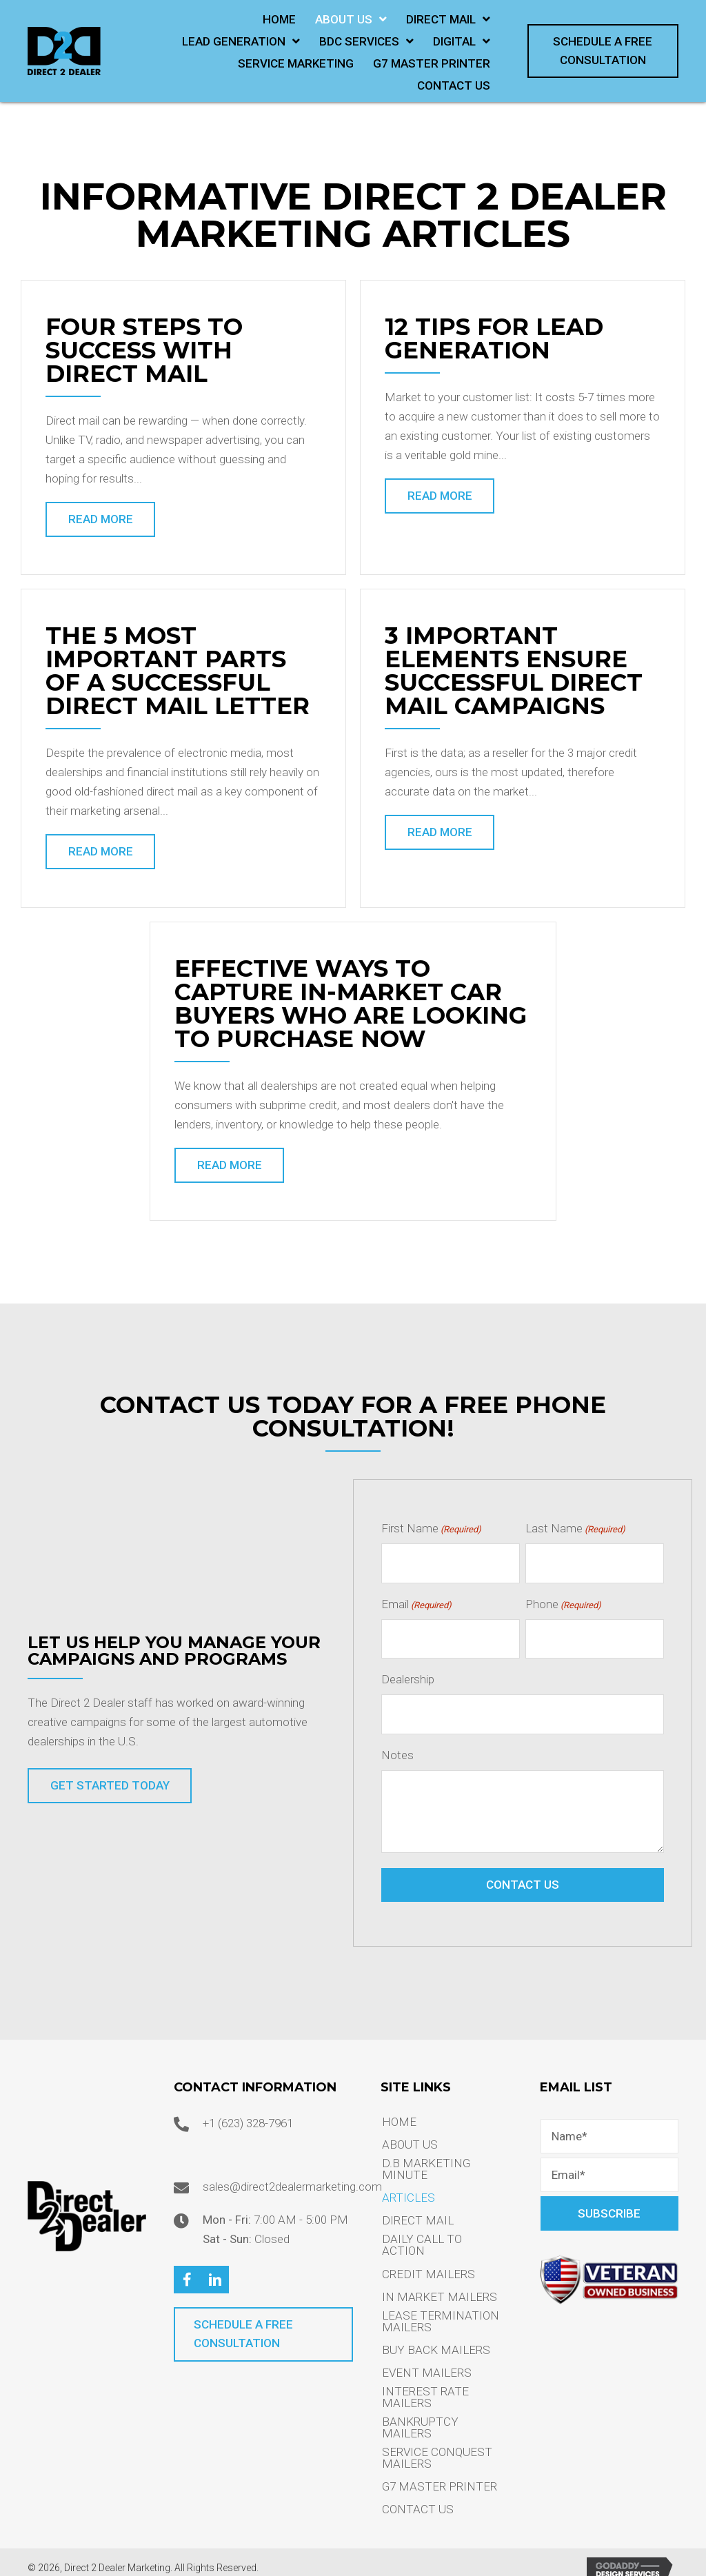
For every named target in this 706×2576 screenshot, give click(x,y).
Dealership (407, 1671)
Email (416, 1601)
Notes (397, 1742)
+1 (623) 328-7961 (248, 2110)
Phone (563, 1601)
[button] (602, 51)
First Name (431, 1531)
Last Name (575, 1531)
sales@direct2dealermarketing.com (292, 2173)
